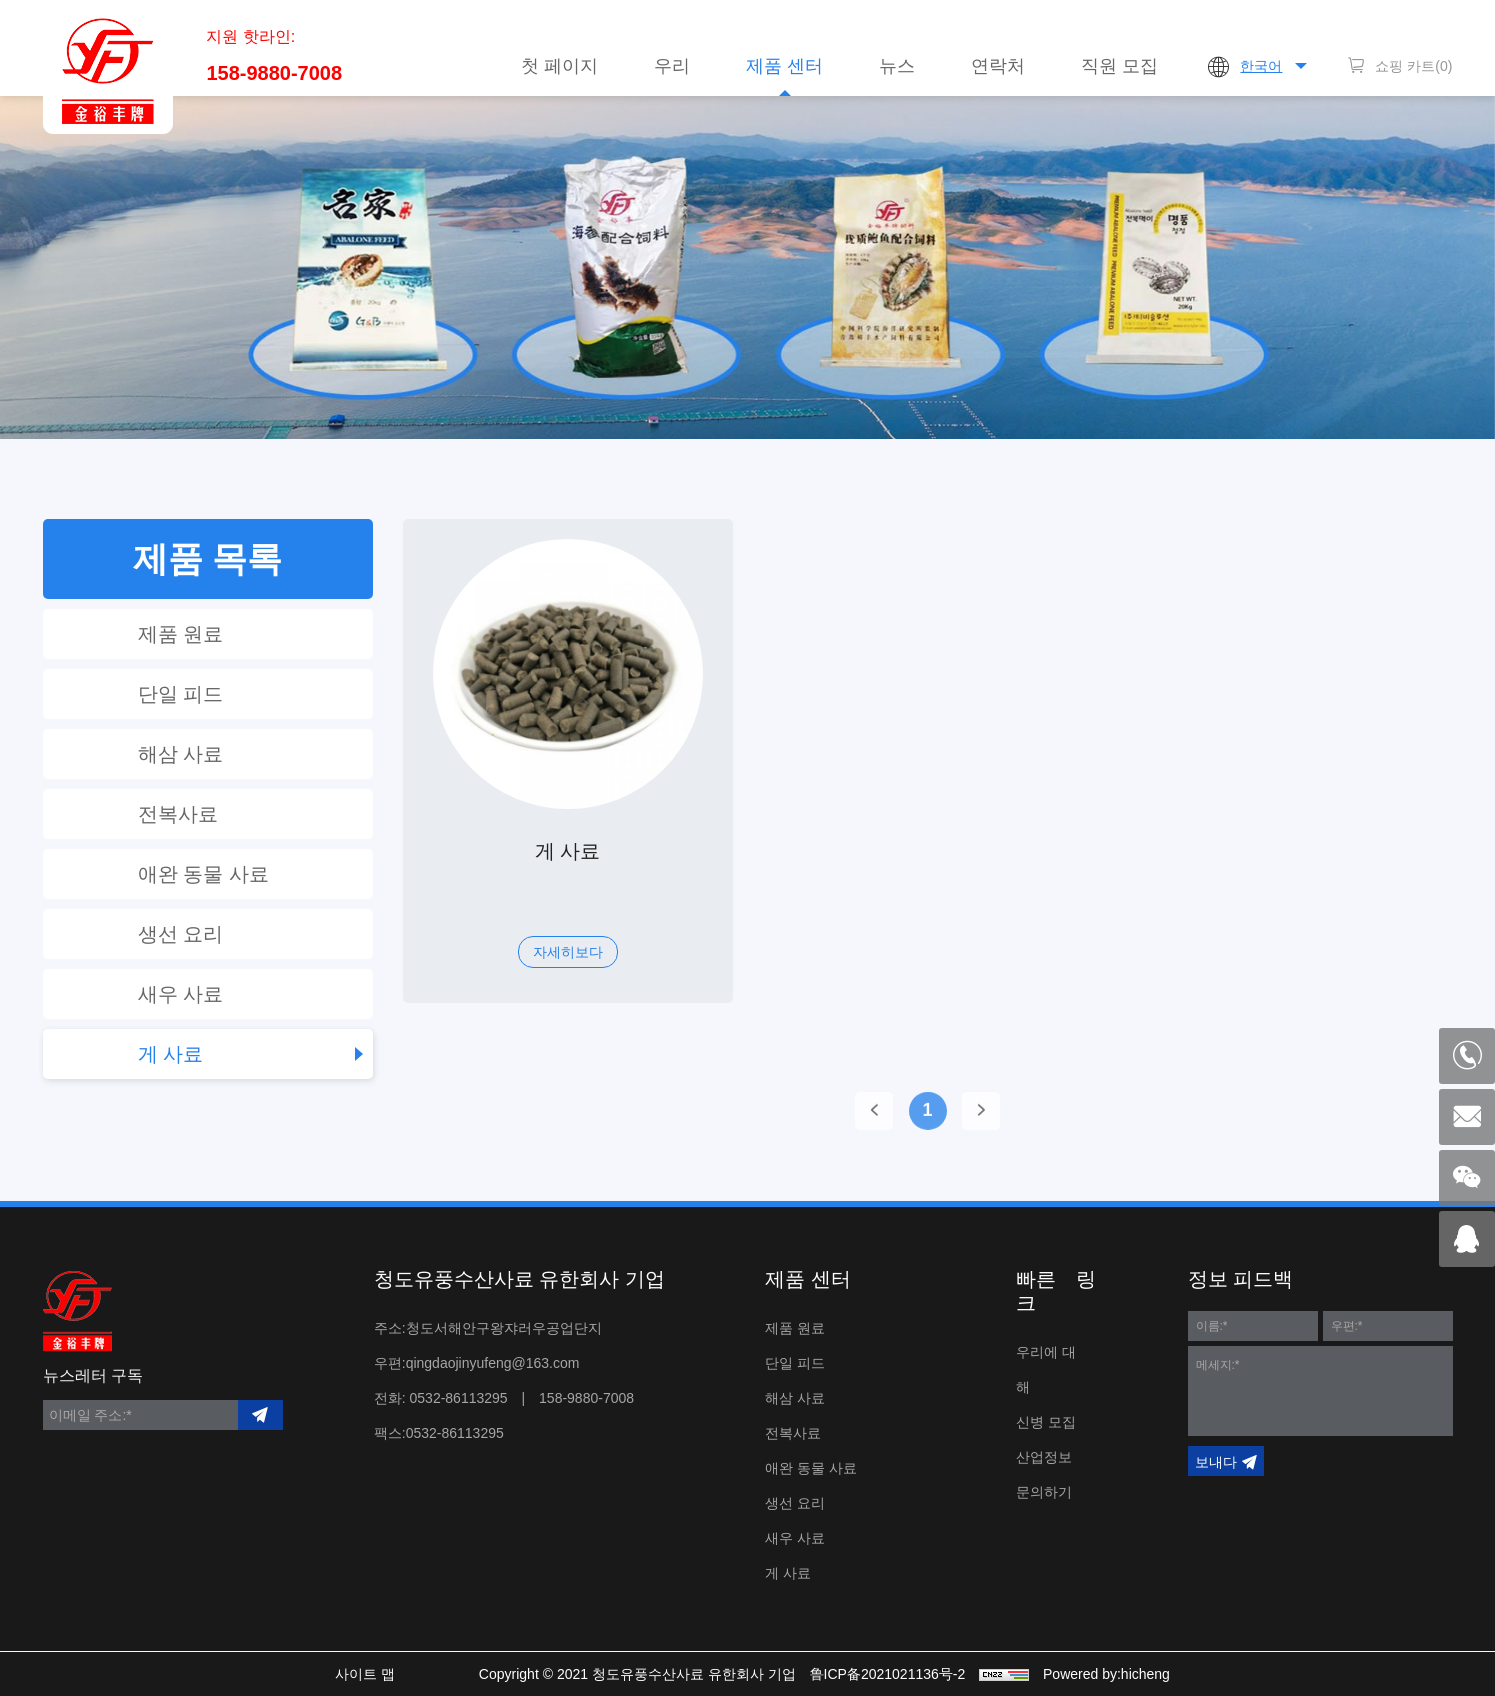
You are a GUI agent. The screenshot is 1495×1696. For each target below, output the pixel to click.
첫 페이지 (559, 66)
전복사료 (178, 814)
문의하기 (1044, 1492)
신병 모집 (1046, 1422)
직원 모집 (1119, 66)
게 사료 (171, 1054)
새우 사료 (181, 994)
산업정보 (1044, 1457)
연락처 (998, 66)
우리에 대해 (1046, 1369)
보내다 (1216, 1462)
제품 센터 (784, 66)
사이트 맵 (365, 1674)
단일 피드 (181, 694)
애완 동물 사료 (203, 874)
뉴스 (897, 66)
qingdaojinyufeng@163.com (493, 1363)
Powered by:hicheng (1106, 1674)
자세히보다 (568, 952)
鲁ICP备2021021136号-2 (888, 1674)
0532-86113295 (459, 1398)
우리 (672, 66)
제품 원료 (181, 634)
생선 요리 (181, 934)
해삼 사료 (181, 754)
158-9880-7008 (274, 73)
